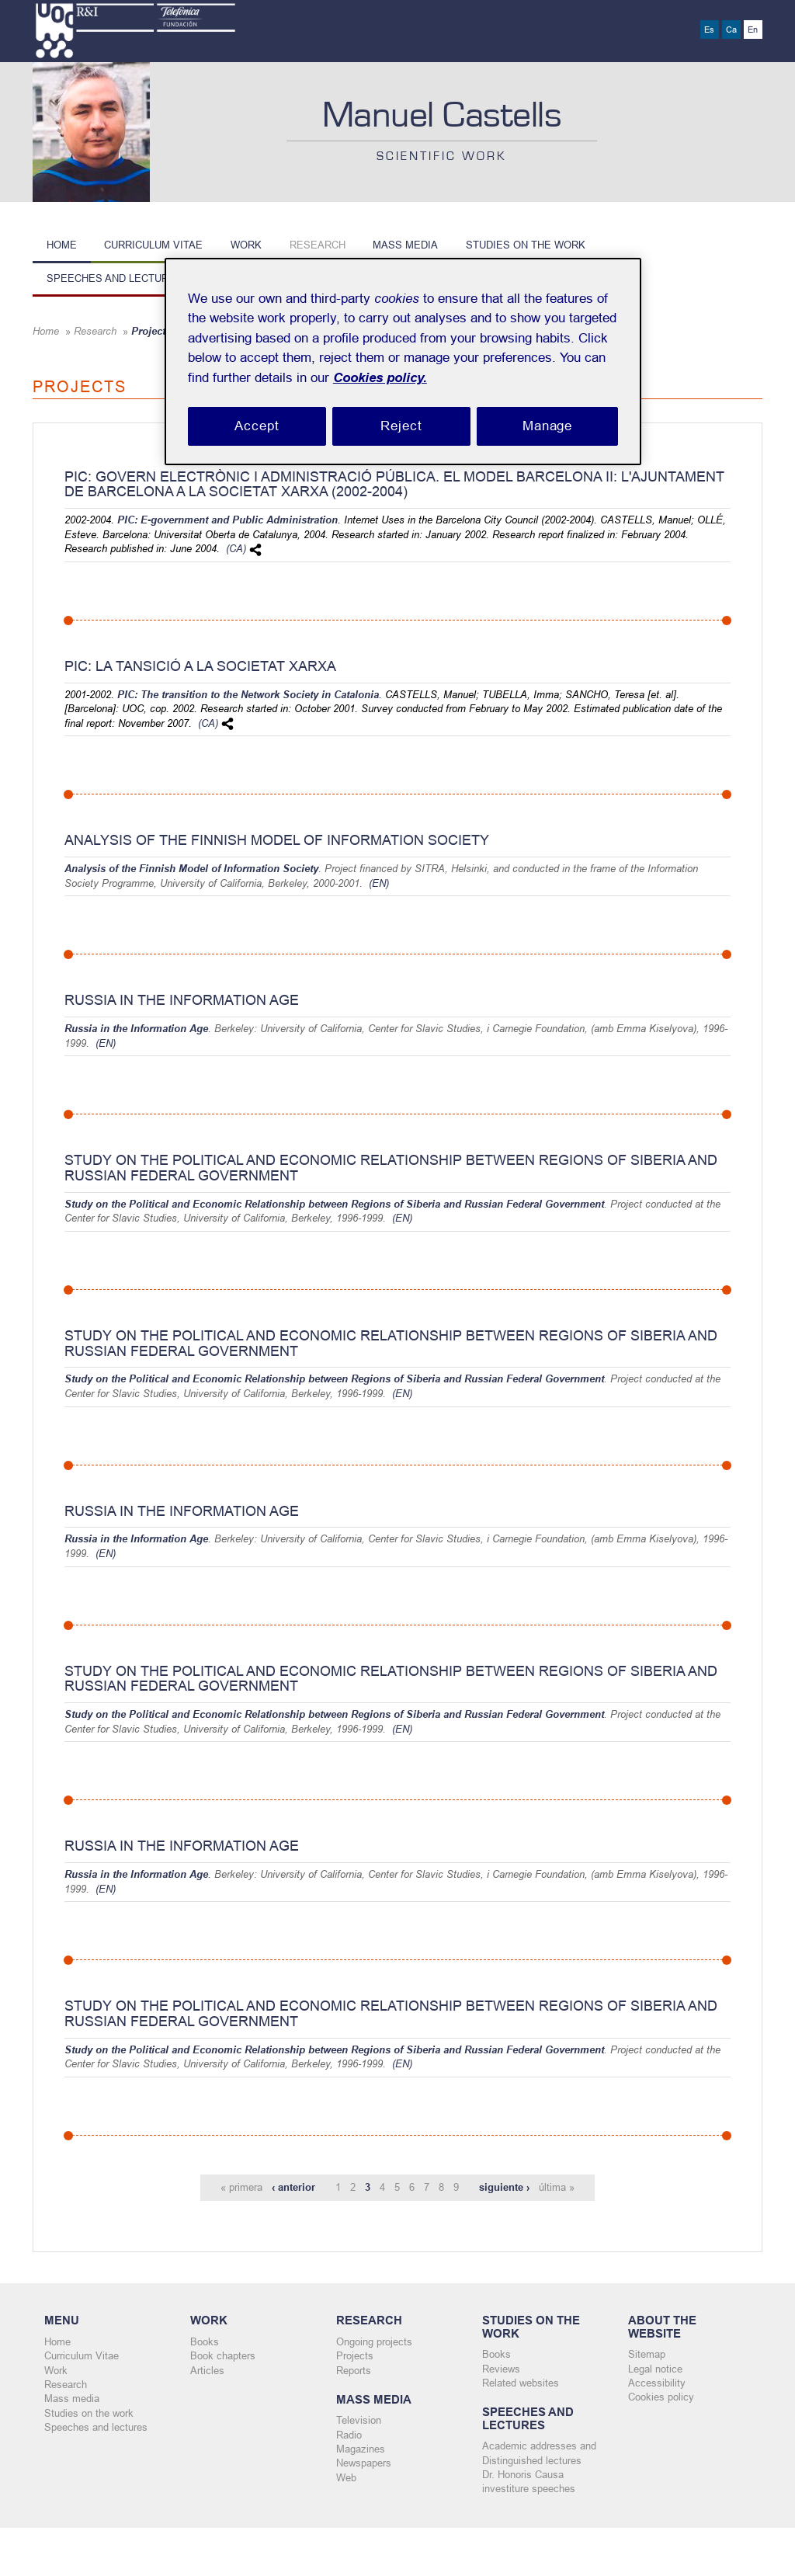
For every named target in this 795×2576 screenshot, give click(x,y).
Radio (349, 2436)
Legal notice (655, 2369)
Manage (547, 426)
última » (557, 2187)
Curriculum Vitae (153, 245)
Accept (256, 426)
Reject (401, 426)
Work (246, 245)
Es (709, 29)
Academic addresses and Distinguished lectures (539, 2454)
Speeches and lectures (114, 278)
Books (204, 2342)
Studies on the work (525, 245)
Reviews (501, 2369)
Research (317, 245)
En (753, 29)
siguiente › (504, 2187)
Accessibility (657, 2384)
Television (358, 2421)
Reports (353, 2370)
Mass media (405, 245)
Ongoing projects (374, 2342)
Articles (207, 2370)
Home (62, 245)
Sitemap (646, 2355)
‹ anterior (293, 2187)
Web (346, 2479)
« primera (241, 2187)
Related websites (520, 2384)
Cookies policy (661, 2398)
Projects (354, 2356)
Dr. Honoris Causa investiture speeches (528, 2483)
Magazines (360, 2450)
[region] (403, 361)
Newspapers (363, 2464)
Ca (731, 29)
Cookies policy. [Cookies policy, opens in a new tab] (380, 377)
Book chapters (222, 2356)
